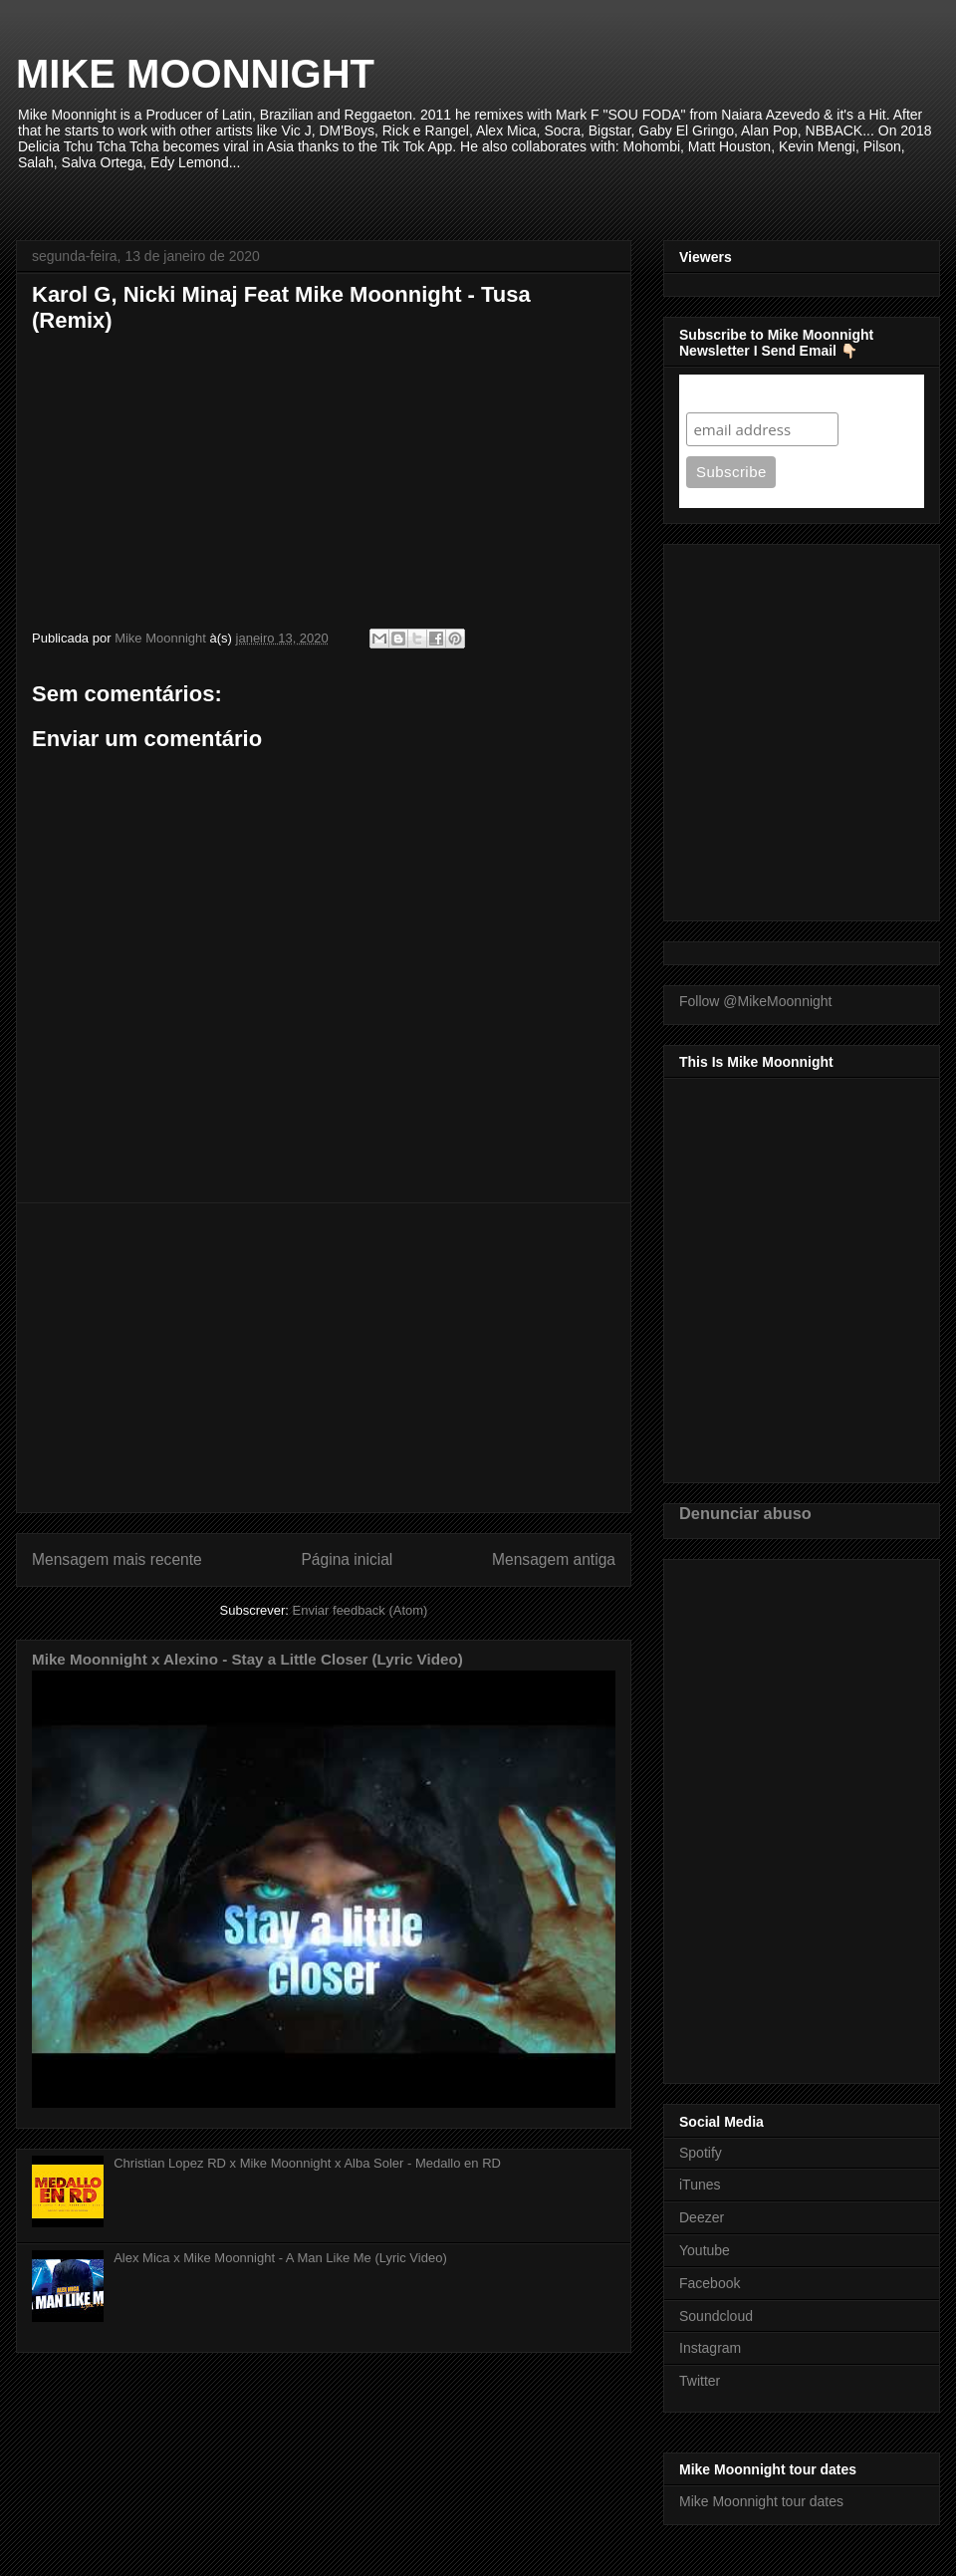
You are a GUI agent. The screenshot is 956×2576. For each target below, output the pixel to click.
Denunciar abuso (745, 1513)
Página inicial (346, 1559)
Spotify (700, 2153)
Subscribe (724, 393)
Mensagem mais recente (117, 1559)
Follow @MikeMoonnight (756, 1001)
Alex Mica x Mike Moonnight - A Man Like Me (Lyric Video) (280, 2257)
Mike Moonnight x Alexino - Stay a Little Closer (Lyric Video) (247, 1659)
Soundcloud (716, 2316)
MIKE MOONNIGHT (195, 74)
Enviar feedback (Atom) (360, 1610)
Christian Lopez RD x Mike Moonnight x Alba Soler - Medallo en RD (307, 2163)
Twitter (699, 2381)
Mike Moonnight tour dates (761, 2501)
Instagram (710, 2348)
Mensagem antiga (553, 1559)
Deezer (701, 2217)
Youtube (704, 2250)
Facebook (709, 2283)
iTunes (700, 2184)
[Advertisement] (323, 1357)
